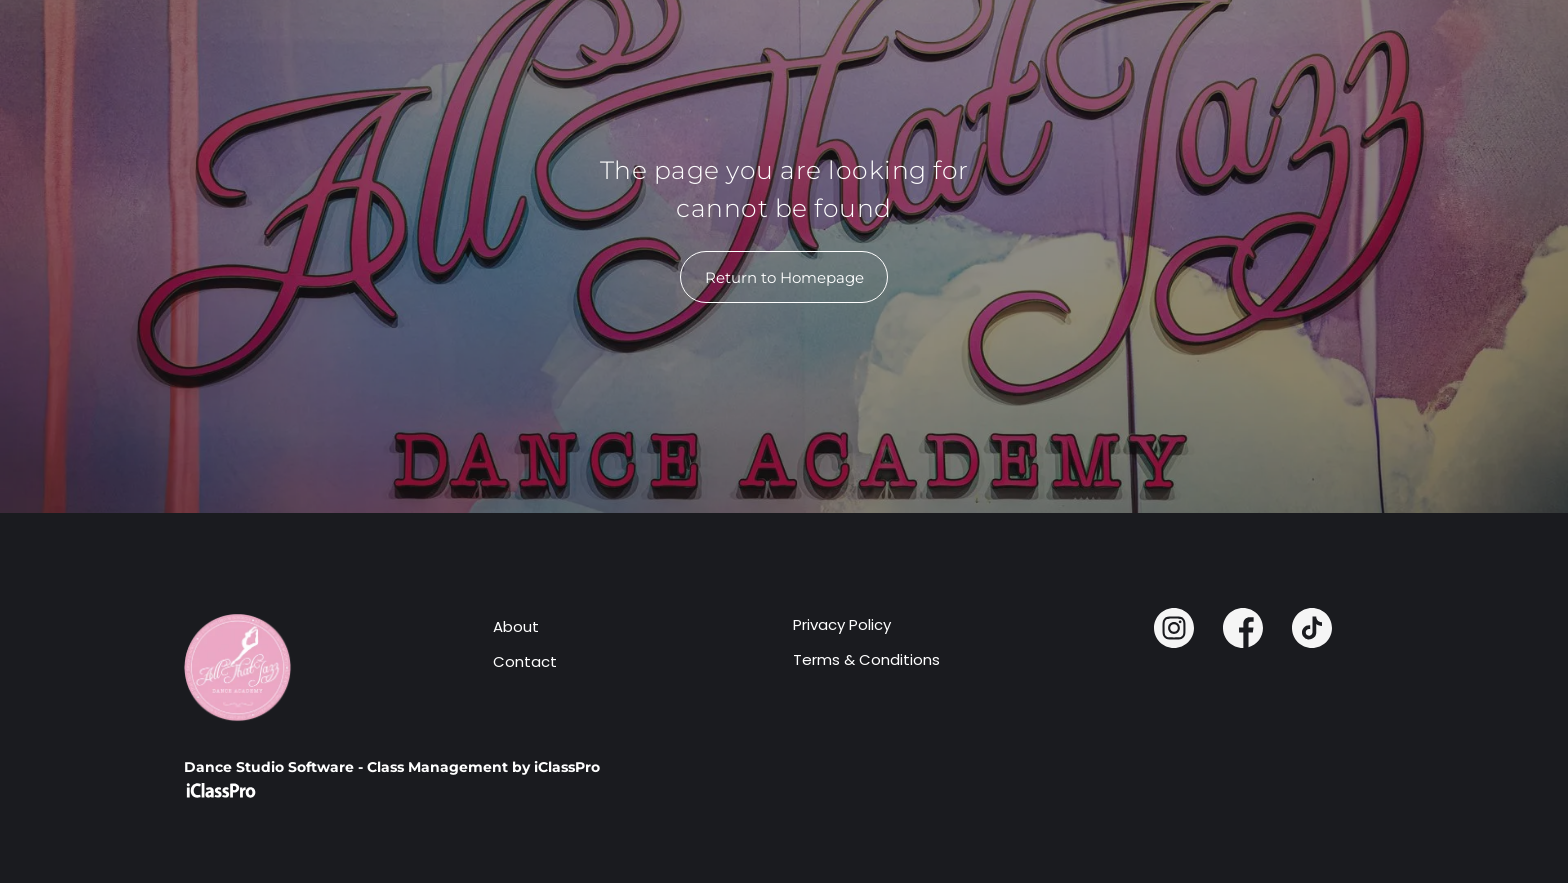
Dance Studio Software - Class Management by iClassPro (392, 767)
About (516, 626)
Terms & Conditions (866, 659)
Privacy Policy (842, 624)
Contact (525, 661)
